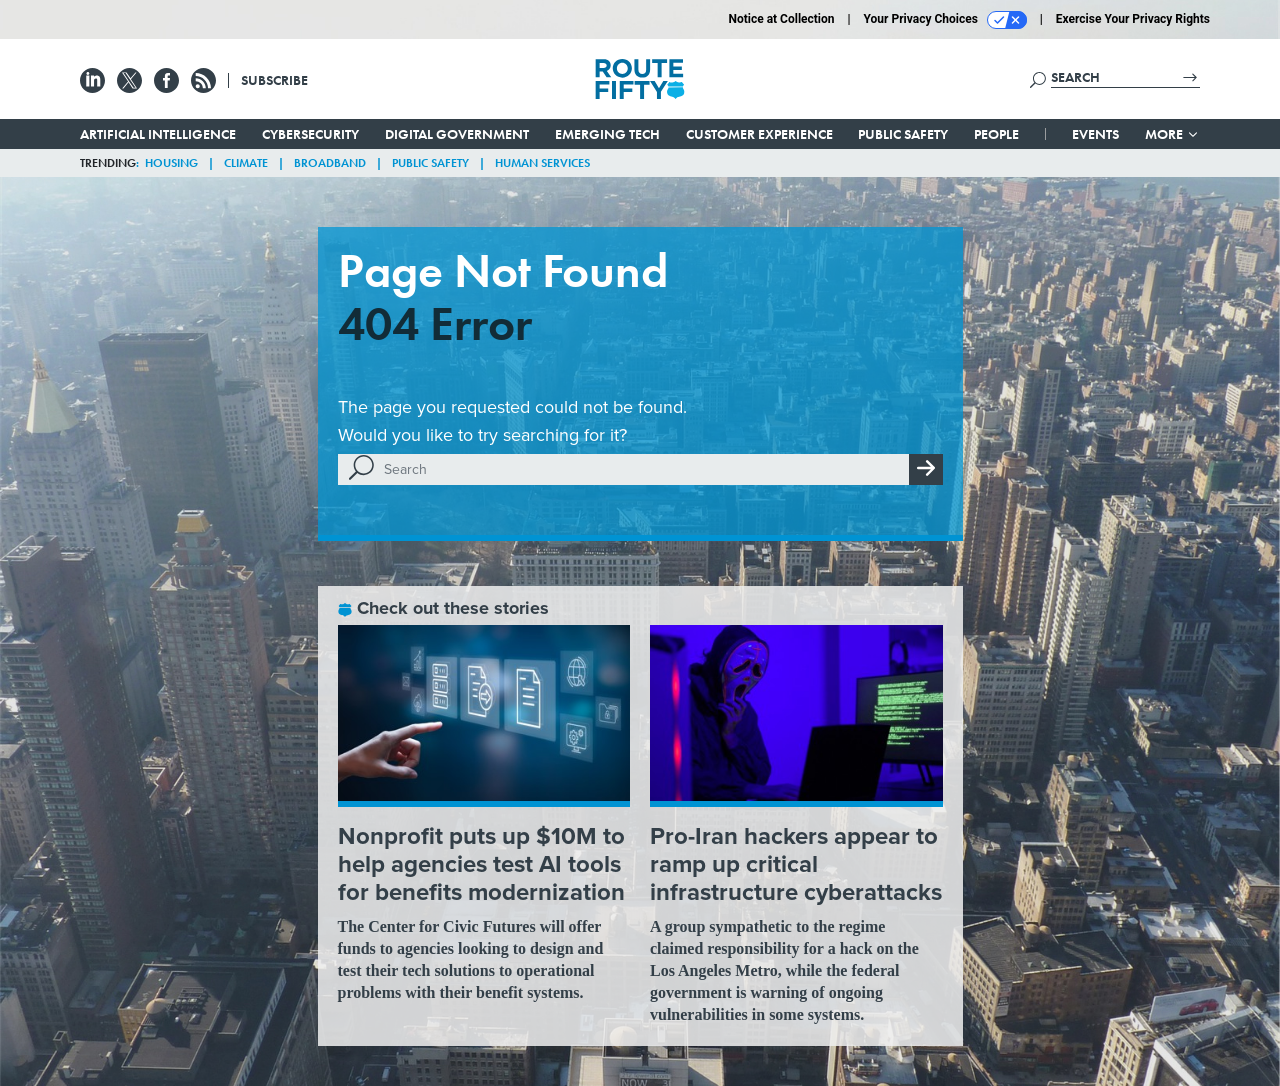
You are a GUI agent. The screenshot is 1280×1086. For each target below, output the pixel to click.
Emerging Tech (607, 134)
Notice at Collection (781, 19)
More (1172, 134)
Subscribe (274, 80)
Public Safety (903, 134)
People (996, 134)
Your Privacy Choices (945, 20)
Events (1095, 134)
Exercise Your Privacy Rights (1133, 19)
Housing (171, 163)
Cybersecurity (310, 134)
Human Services (542, 163)
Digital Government (457, 134)
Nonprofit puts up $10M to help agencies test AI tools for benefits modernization (481, 863)
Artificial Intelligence (158, 134)
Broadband (330, 163)
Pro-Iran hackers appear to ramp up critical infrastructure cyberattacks (796, 863)
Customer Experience (759, 134)
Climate (246, 163)
